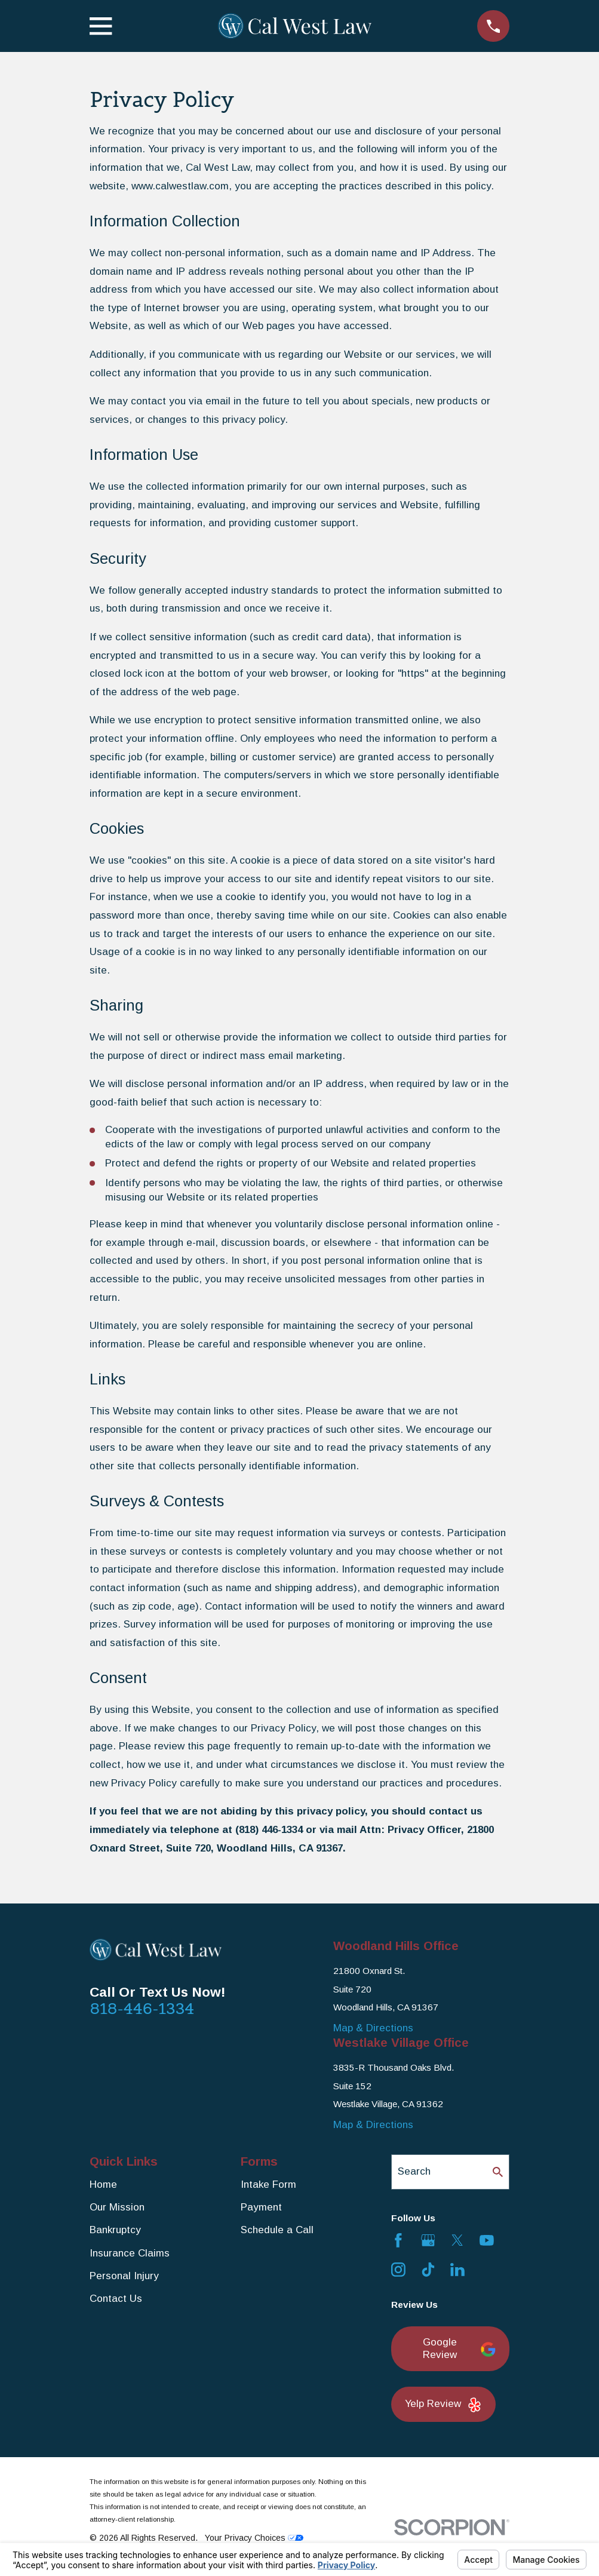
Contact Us (116, 2298)
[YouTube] (487, 2240)
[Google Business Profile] (428, 2240)
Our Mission (117, 2207)
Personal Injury (124, 2276)
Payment (261, 2207)
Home (103, 2184)
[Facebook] (398, 2240)
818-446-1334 (142, 2008)
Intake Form (268, 2184)
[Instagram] (398, 2269)
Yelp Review (443, 2404)
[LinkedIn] (457, 2269)
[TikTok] (428, 2269)
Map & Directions (373, 2028)
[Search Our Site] (498, 2172)
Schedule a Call (277, 2230)
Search (414, 2171)
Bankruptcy (115, 2230)
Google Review (459, 2348)
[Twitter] (457, 2240)
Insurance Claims (130, 2253)
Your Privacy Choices (254, 2538)
